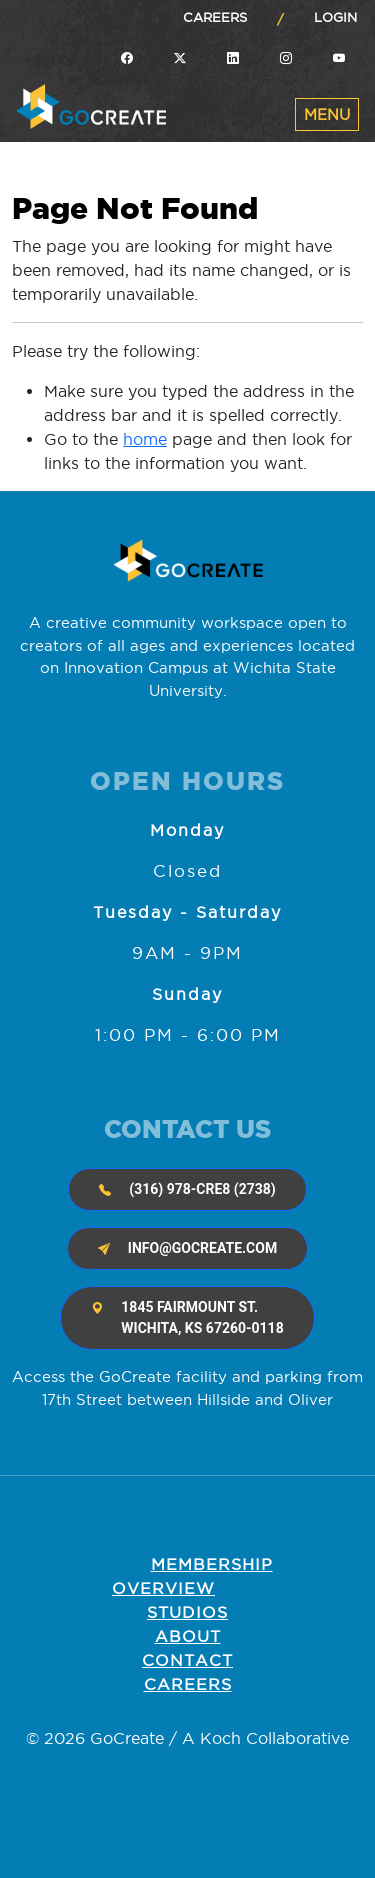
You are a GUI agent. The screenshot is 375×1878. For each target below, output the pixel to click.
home (145, 439)
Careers (215, 17)
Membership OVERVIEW (192, 1576)
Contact (187, 1660)
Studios (187, 1612)
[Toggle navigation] (327, 114)
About (188, 1636)
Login (335, 17)
